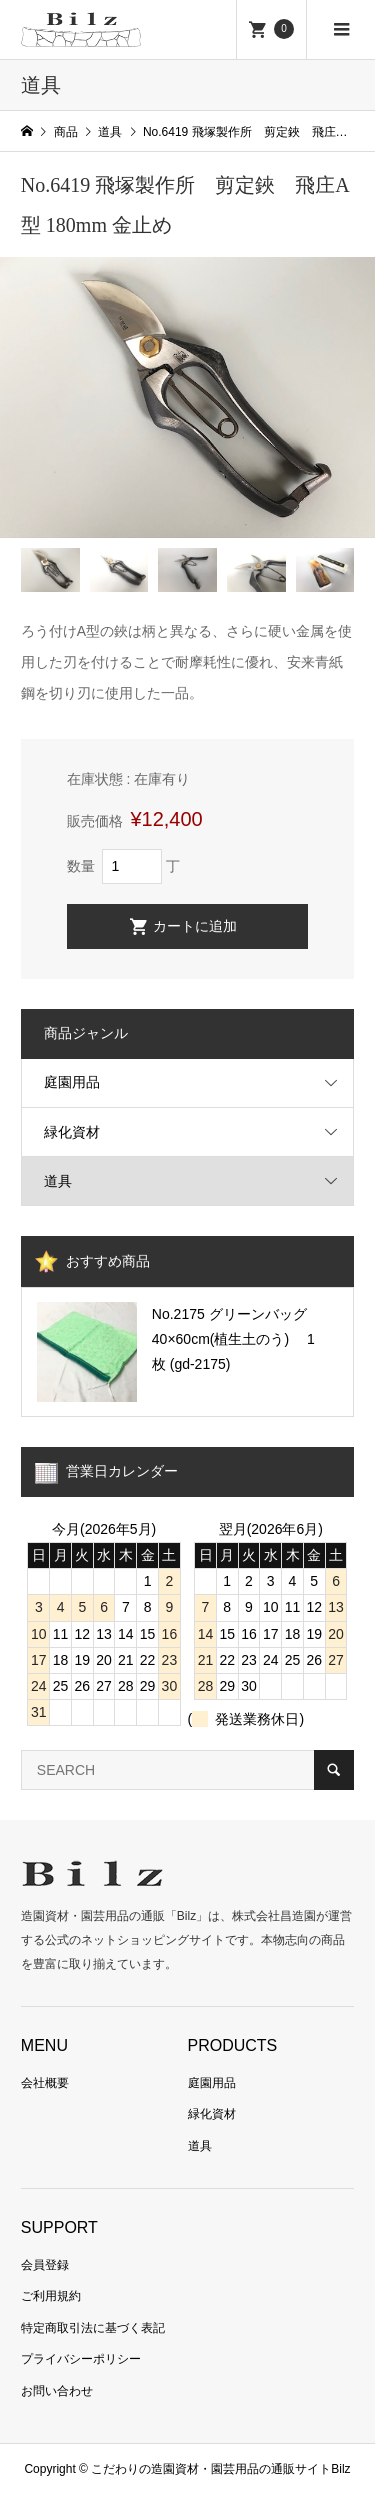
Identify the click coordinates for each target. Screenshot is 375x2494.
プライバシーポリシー (81, 2359)
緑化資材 (72, 1132)
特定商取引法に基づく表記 (93, 2328)
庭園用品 (72, 1082)
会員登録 (45, 2265)
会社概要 (45, 2083)
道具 (58, 1181)
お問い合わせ (57, 2391)
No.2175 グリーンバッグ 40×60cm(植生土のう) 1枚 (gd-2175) (233, 1339)
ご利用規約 (51, 2296)
